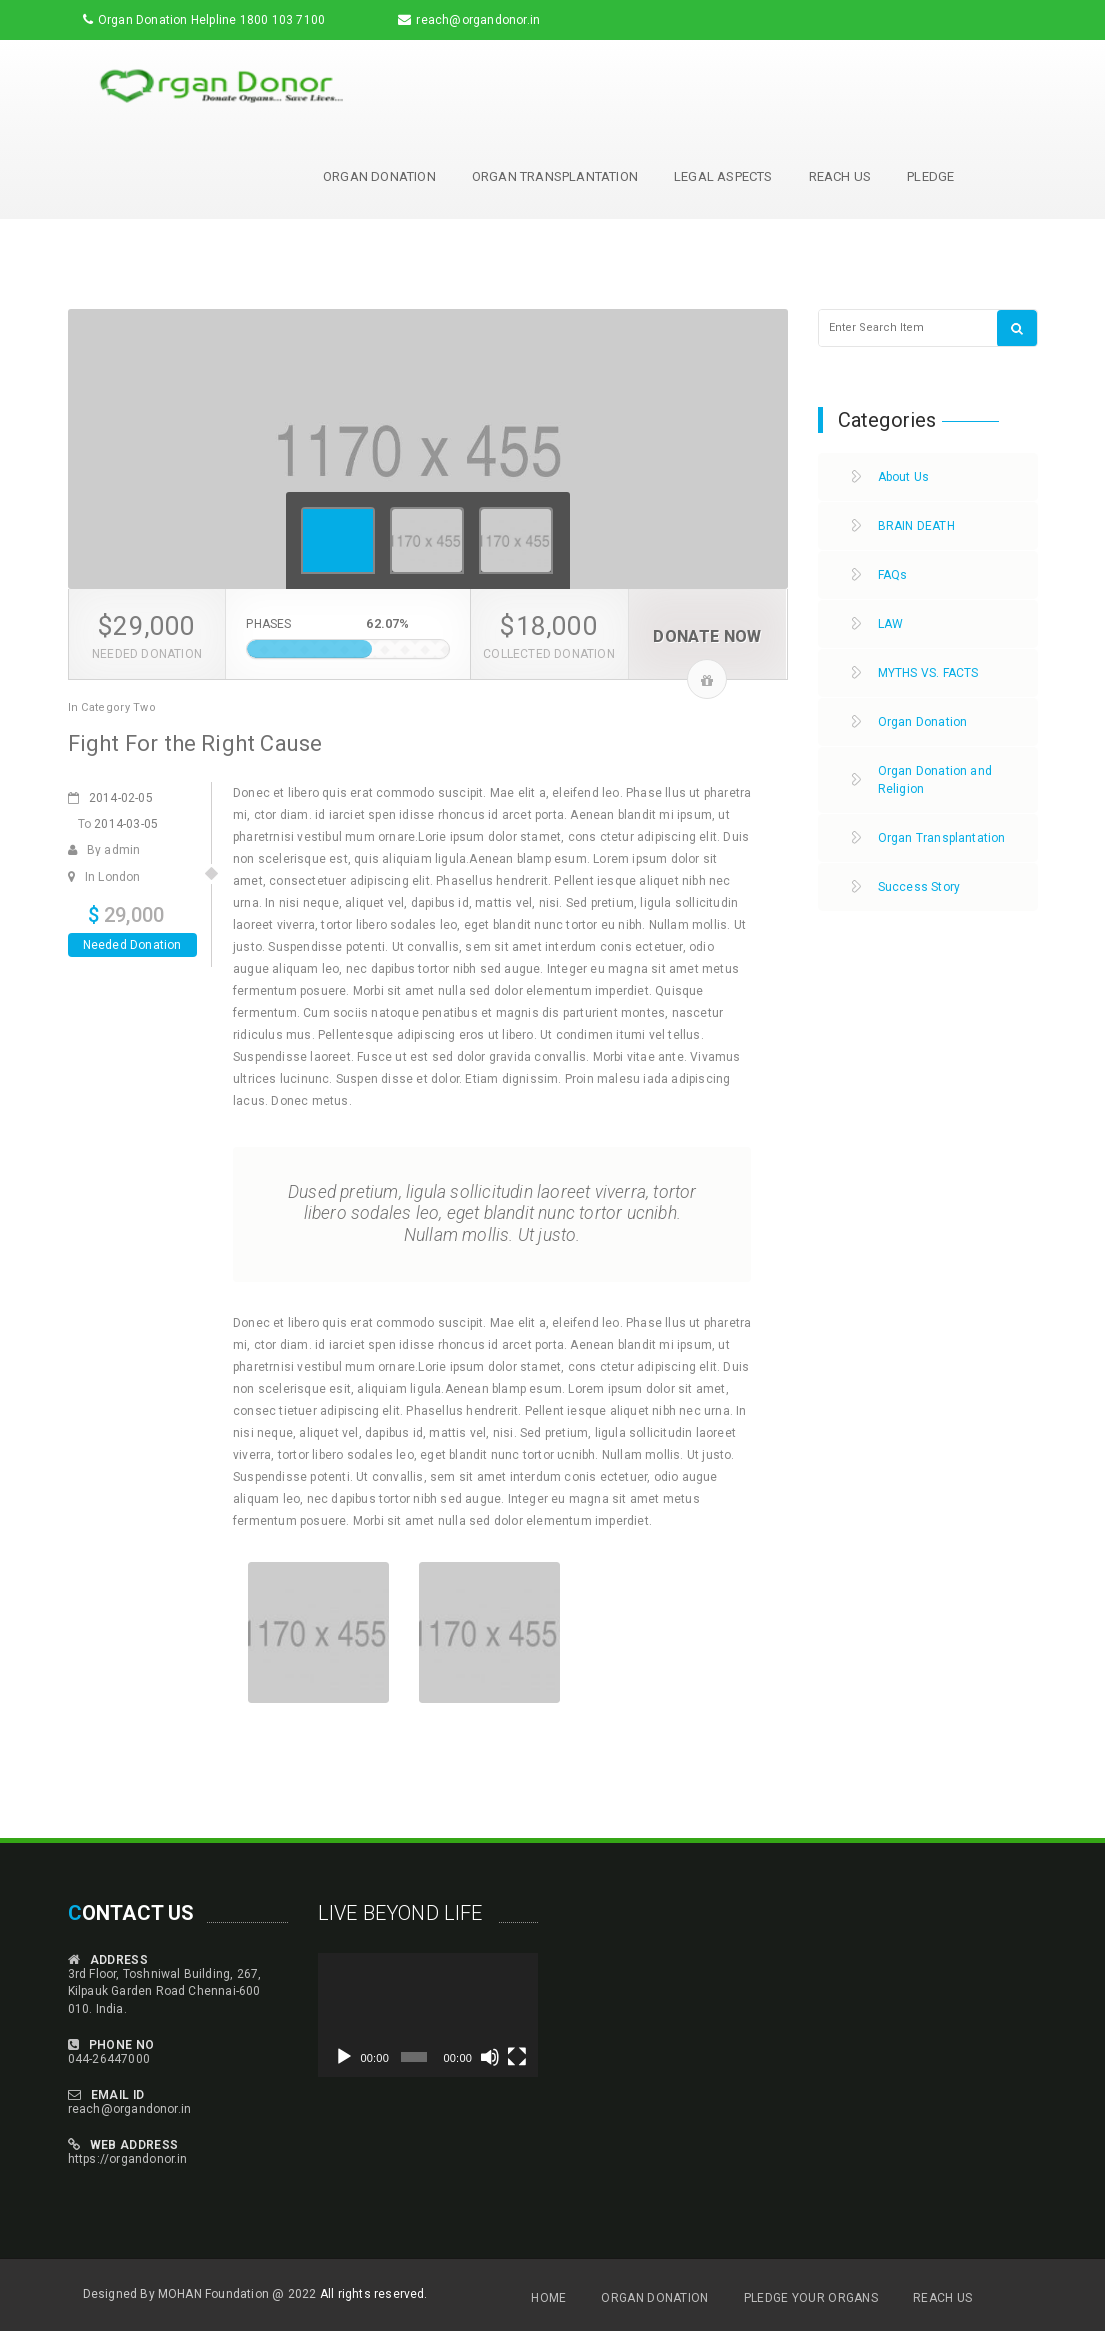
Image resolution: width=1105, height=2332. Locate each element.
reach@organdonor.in (478, 20)
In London (104, 877)
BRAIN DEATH (916, 526)
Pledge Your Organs (811, 2298)
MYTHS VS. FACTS (928, 673)
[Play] (344, 2057)
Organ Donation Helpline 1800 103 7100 (211, 20)
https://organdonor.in (128, 2159)
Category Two (118, 707)
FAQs (893, 575)
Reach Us (840, 176)
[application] (428, 2015)
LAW (891, 624)
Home (548, 2298)
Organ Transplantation (555, 176)
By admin (104, 850)
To (118, 824)
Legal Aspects (723, 176)
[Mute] (490, 2057)
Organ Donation (379, 176)
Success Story (919, 887)
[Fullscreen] (517, 2057)
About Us (904, 477)
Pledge (930, 176)
